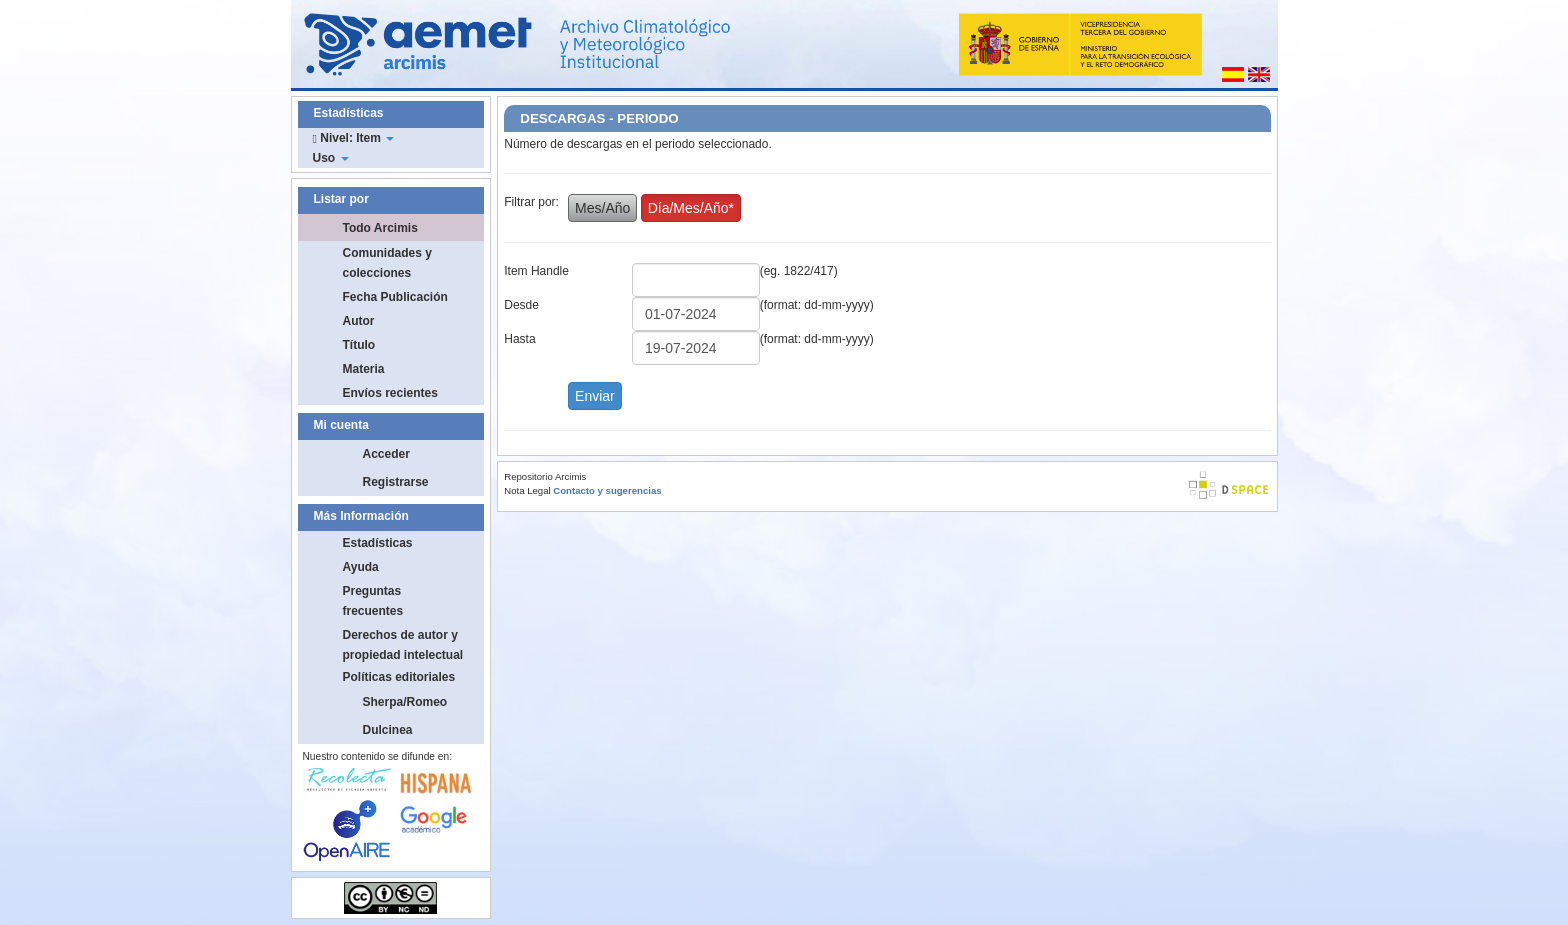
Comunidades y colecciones (387, 263)
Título (359, 345)
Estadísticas (378, 543)
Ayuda (361, 567)
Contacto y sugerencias (607, 490)
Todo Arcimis (380, 228)
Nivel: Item (354, 138)
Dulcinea (388, 730)
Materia (364, 369)
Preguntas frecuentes (373, 601)
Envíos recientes (390, 393)
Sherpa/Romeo (405, 702)
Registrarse (396, 482)
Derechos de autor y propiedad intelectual (403, 645)
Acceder (386, 454)
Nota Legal (527, 490)
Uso (331, 158)
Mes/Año (602, 208)
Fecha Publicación (395, 297)
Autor (359, 321)
